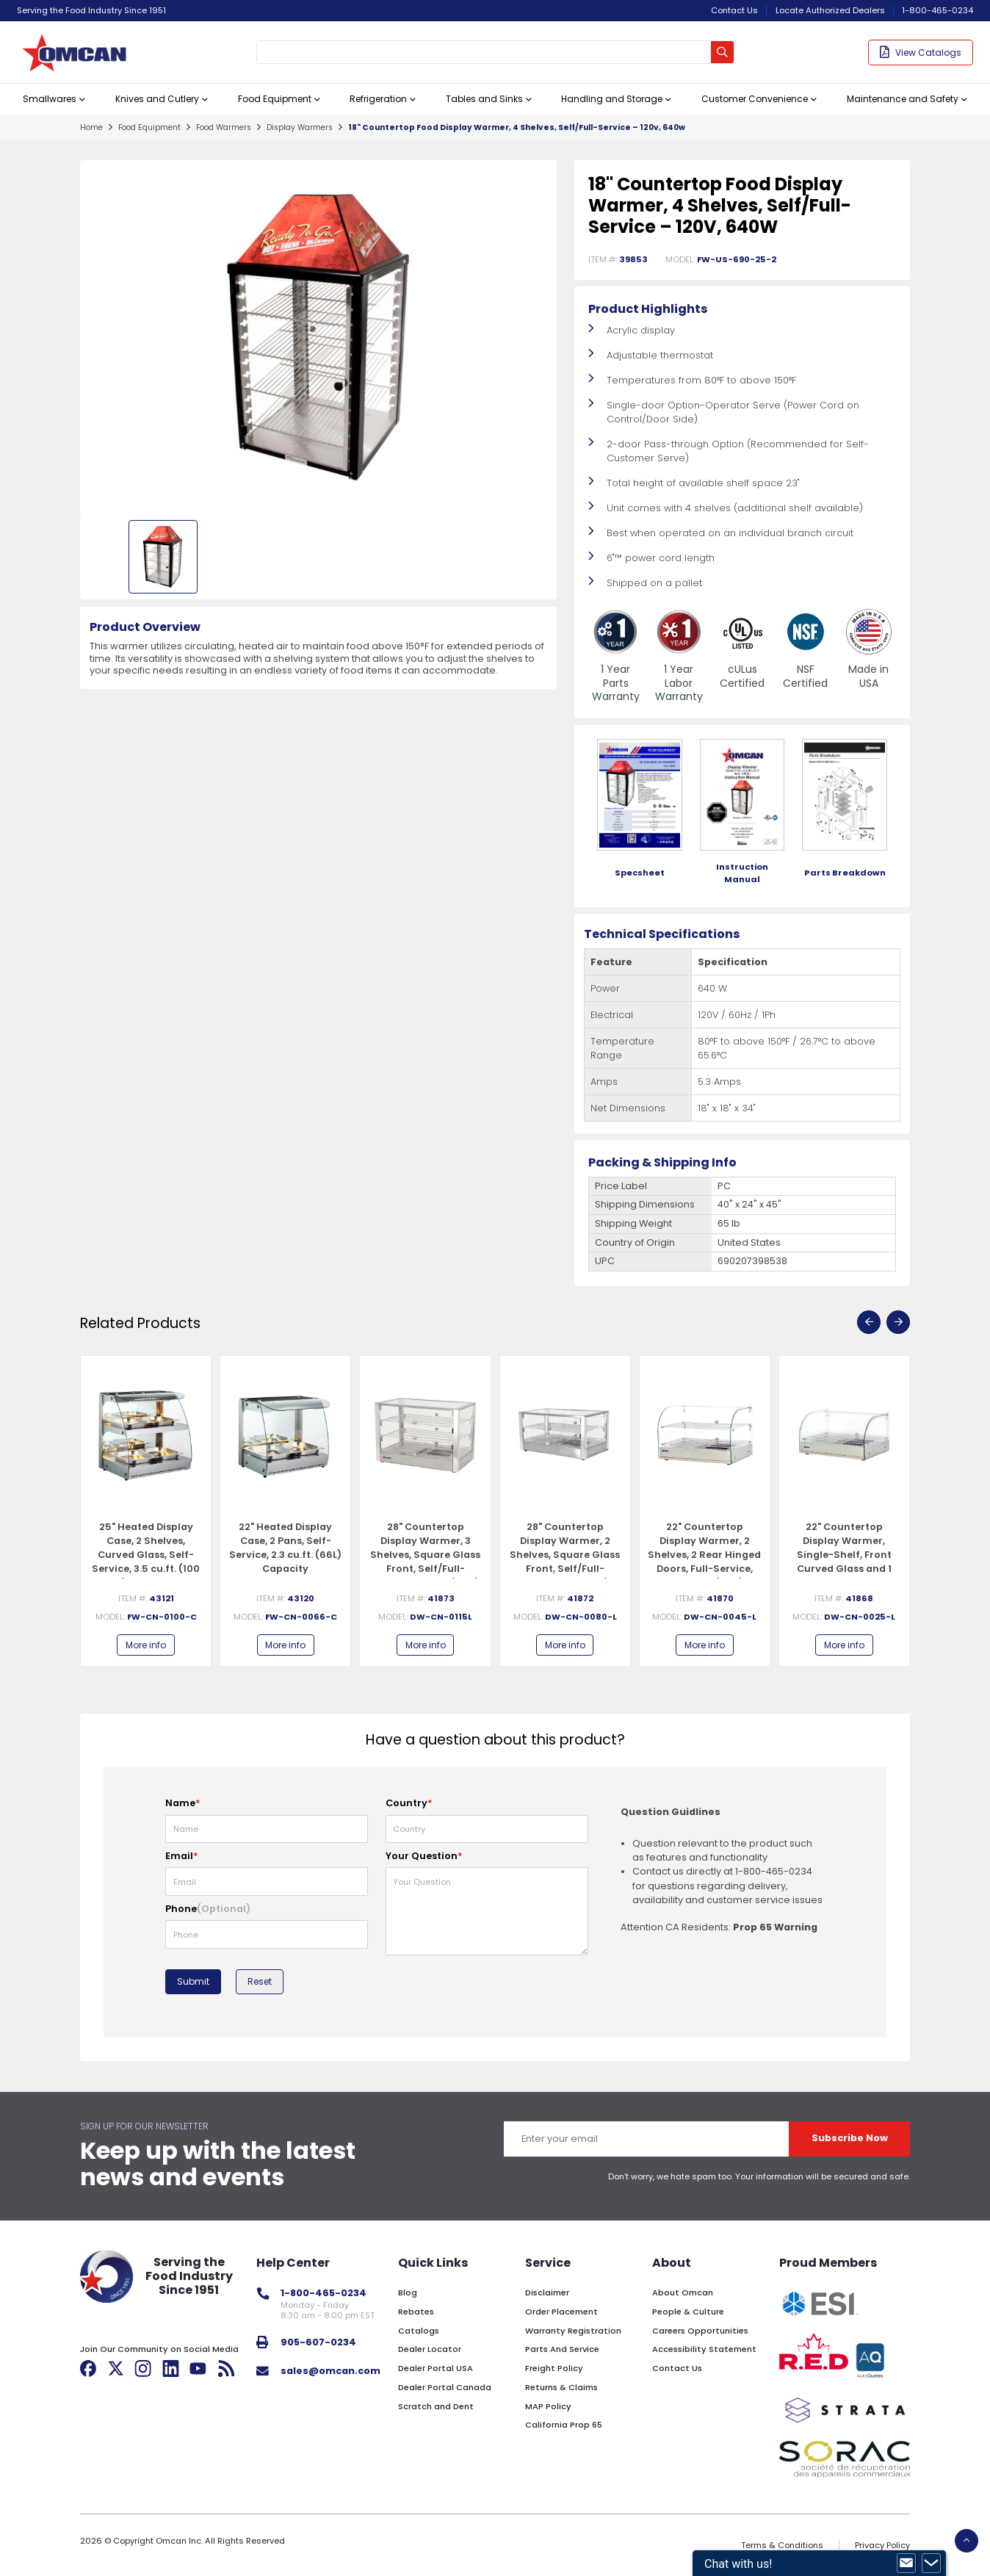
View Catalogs (920, 52)
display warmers (300, 128)
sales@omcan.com (330, 2370)
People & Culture (688, 2311)
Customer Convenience (754, 99)
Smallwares (49, 99)
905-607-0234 (318, 2342)
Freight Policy (554, 2368)
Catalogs (418, 2331)
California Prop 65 (563, 2425)
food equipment (149, 128)
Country (409, 1803)
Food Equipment (274, 99)
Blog (407, 2292)
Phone (207, 1908)
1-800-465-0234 (937, 10)
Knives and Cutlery (157, 99)
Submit (193, 1981)
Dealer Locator (429, 2349)
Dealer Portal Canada (444, 2387)
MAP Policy (548, 2406)
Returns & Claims (561, 2387)
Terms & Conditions (782, 2545)
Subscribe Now (850, 2138)
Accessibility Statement (704, 2349)
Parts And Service (562, 2349)
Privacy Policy (882, 2545)
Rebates (416, 2311)
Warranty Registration (573, 2331)
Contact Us (734, 10)
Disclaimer (547, 2292)
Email (181, 1856)
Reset (260, 1981)
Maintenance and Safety (902, 99)
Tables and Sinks (484, 99)
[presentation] (869, 1322)
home (91, 128)
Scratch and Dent (436, 2406)
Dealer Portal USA (435, 2368)
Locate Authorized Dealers (830, 10)
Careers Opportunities (700, 2331)
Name (182, 1803)
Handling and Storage (611, 99)
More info (146, 1645)
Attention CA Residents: (719, 1927)
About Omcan (682, 2292)
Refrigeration (378, 99)
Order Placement (561, 2311)
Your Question (424, 1856)
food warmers (223, 128)
